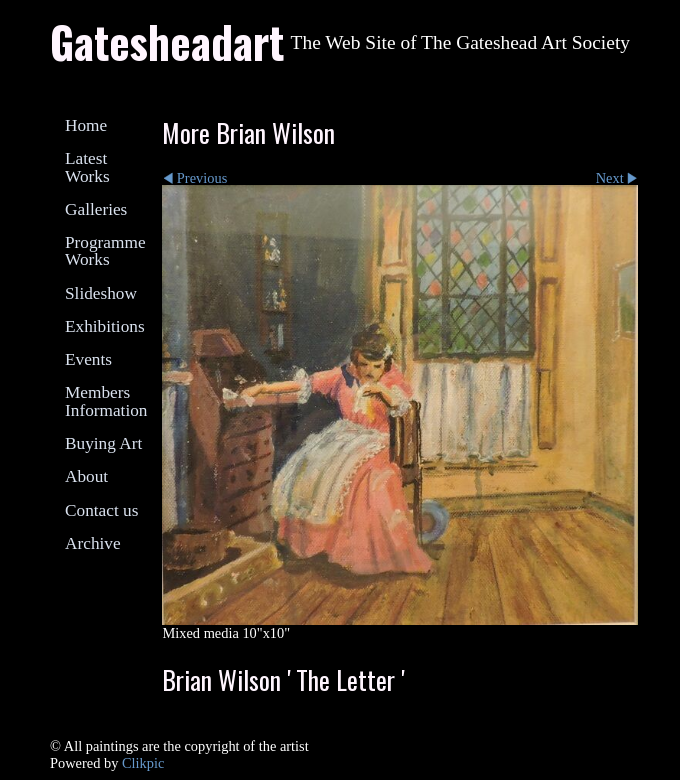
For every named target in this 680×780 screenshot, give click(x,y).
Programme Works (105, 251)
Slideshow (101, 293)
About (86, 476)
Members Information (106, 401)
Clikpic (143, 763)
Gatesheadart (167, 41)
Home (86, 125)
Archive (93, 543)
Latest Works (87, 167)
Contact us (101, 510)
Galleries (96, 209)
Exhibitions (105, 326)
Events (88, 359)
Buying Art (103, 443)
